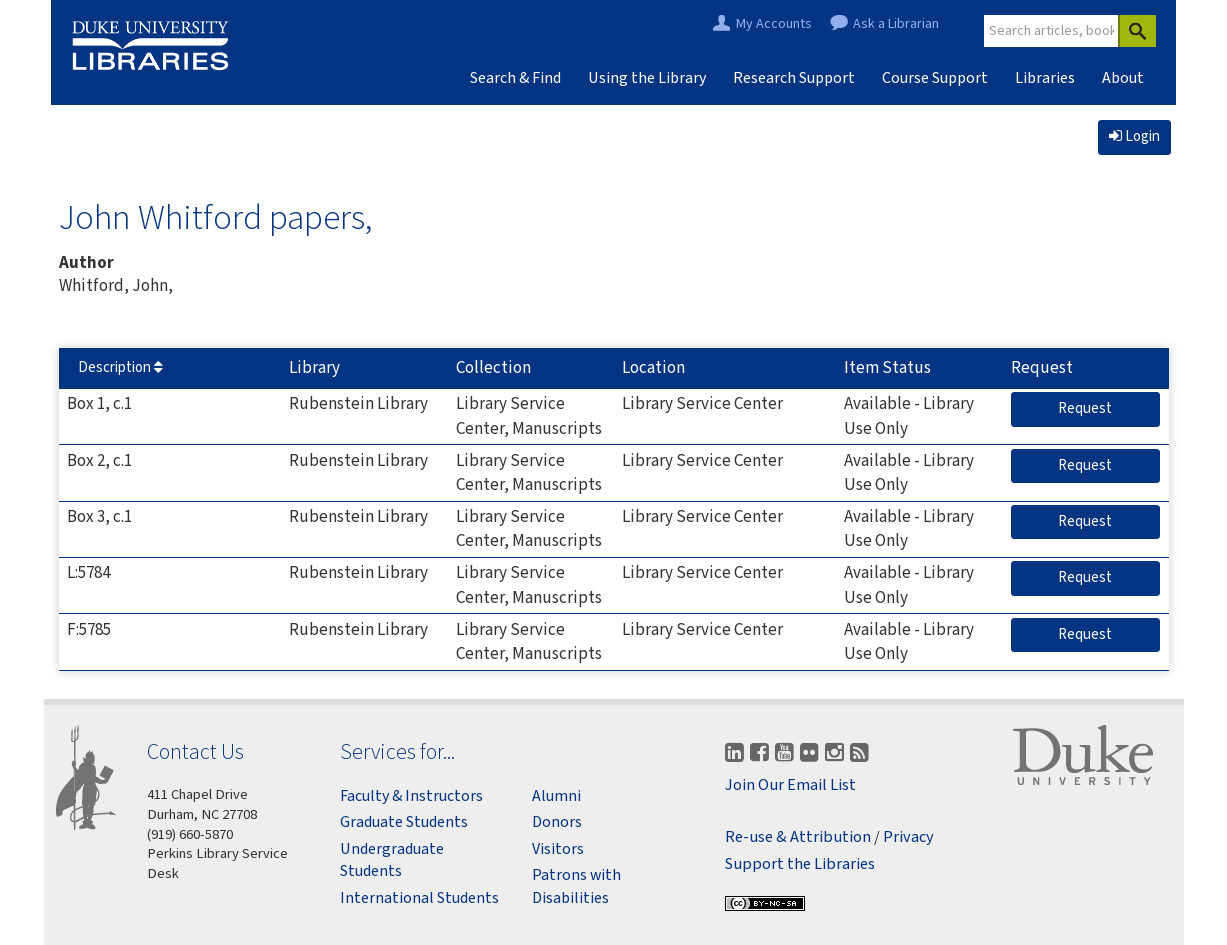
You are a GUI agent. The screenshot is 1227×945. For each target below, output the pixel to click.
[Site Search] (1052, 31)
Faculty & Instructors (411, 796)
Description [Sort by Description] (120, 367)
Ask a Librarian (896, 24)
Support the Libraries (800, 864)
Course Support (935, 78)
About (1123, 78)
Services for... (397, 751)
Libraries (1045, 78)
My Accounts (774, 24)
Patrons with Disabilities (576, 886)
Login (1134, 136)
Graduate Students (404, 822)
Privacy (908, 837)
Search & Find (515, 78)
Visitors (558, 849)
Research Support (794, 78)
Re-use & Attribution (798, 837)
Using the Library (647, 78)
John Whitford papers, (216, 217)
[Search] (1137, 31)
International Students (419, 898)
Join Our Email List (790, 785)
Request (1109, 408)
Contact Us (195, 751)
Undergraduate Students (392, 860)
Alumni (556, 796)
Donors (557, 822)
